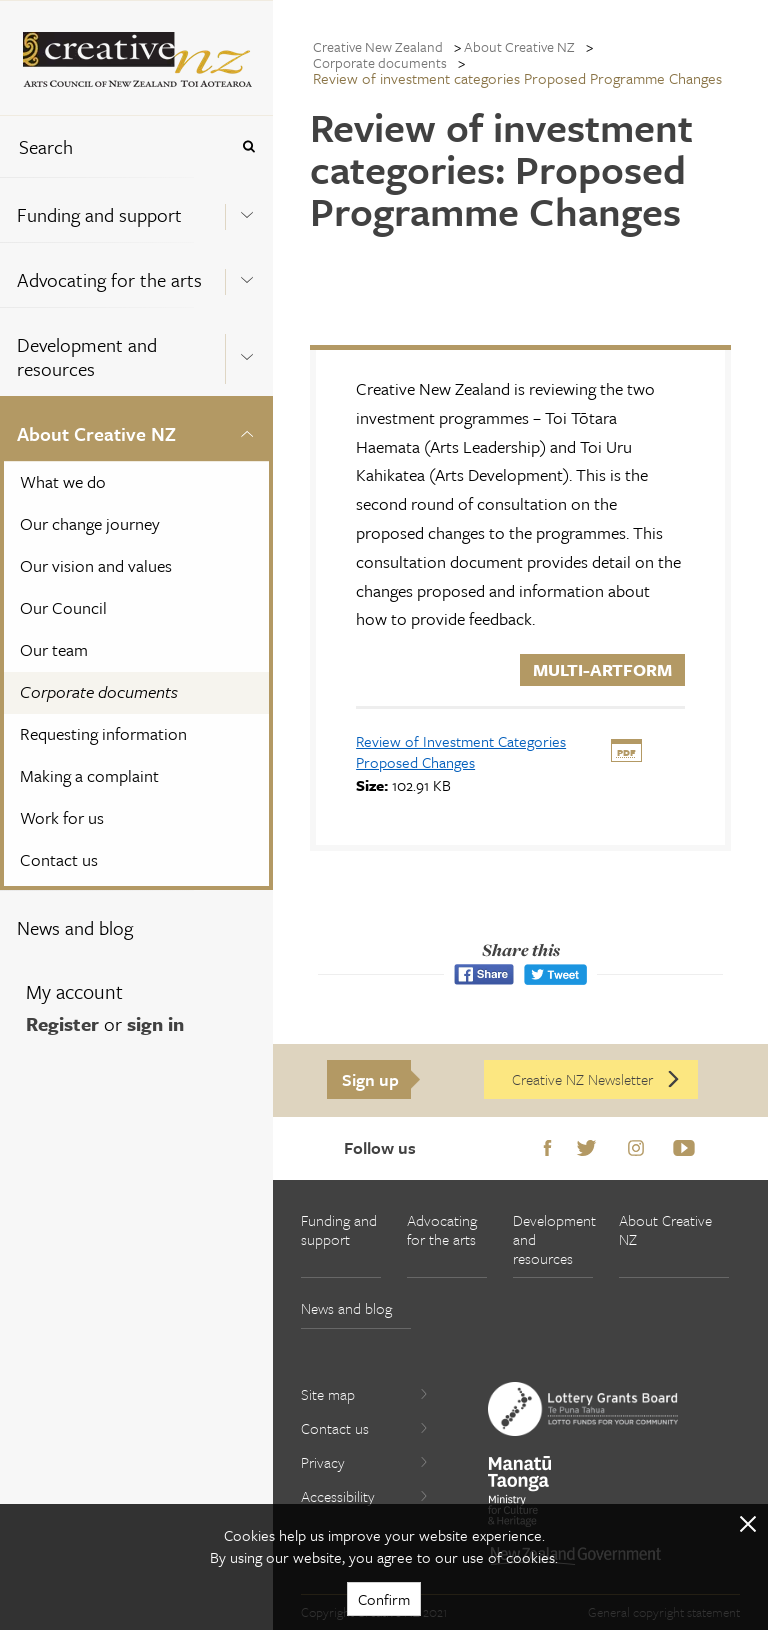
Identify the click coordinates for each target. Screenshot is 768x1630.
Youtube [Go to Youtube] (684, 1149)
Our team (54, 649)
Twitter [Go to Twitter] (586, 1149)
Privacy (365, 1462)
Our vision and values (96, 565)
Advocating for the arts (109, 279)
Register (62, 1023)
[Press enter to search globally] (248, 146)
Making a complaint (89, 775)
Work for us (62, 817)
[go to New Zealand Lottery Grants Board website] (583, 1409)
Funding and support (99, 214)
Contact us (59, 859)
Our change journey (90, 523)
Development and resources (87, 356)
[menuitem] (136, 209)
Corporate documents (99, 691)
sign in (155, 1023)
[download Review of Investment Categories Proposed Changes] (461, 751)
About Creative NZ (96, 433)
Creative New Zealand (378, 46)
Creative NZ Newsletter (597, 1079)
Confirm (384, 1599)
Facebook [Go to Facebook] (547, 1149)
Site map (365, 1394)
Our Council (63, 607)
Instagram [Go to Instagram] (636, 1149)
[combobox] (114, 146)
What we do (63, 481)
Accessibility (365, 1496)
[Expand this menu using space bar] (247, 209)
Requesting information (103, 733)
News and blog (75, 927)
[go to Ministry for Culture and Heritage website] (520, 1491)
